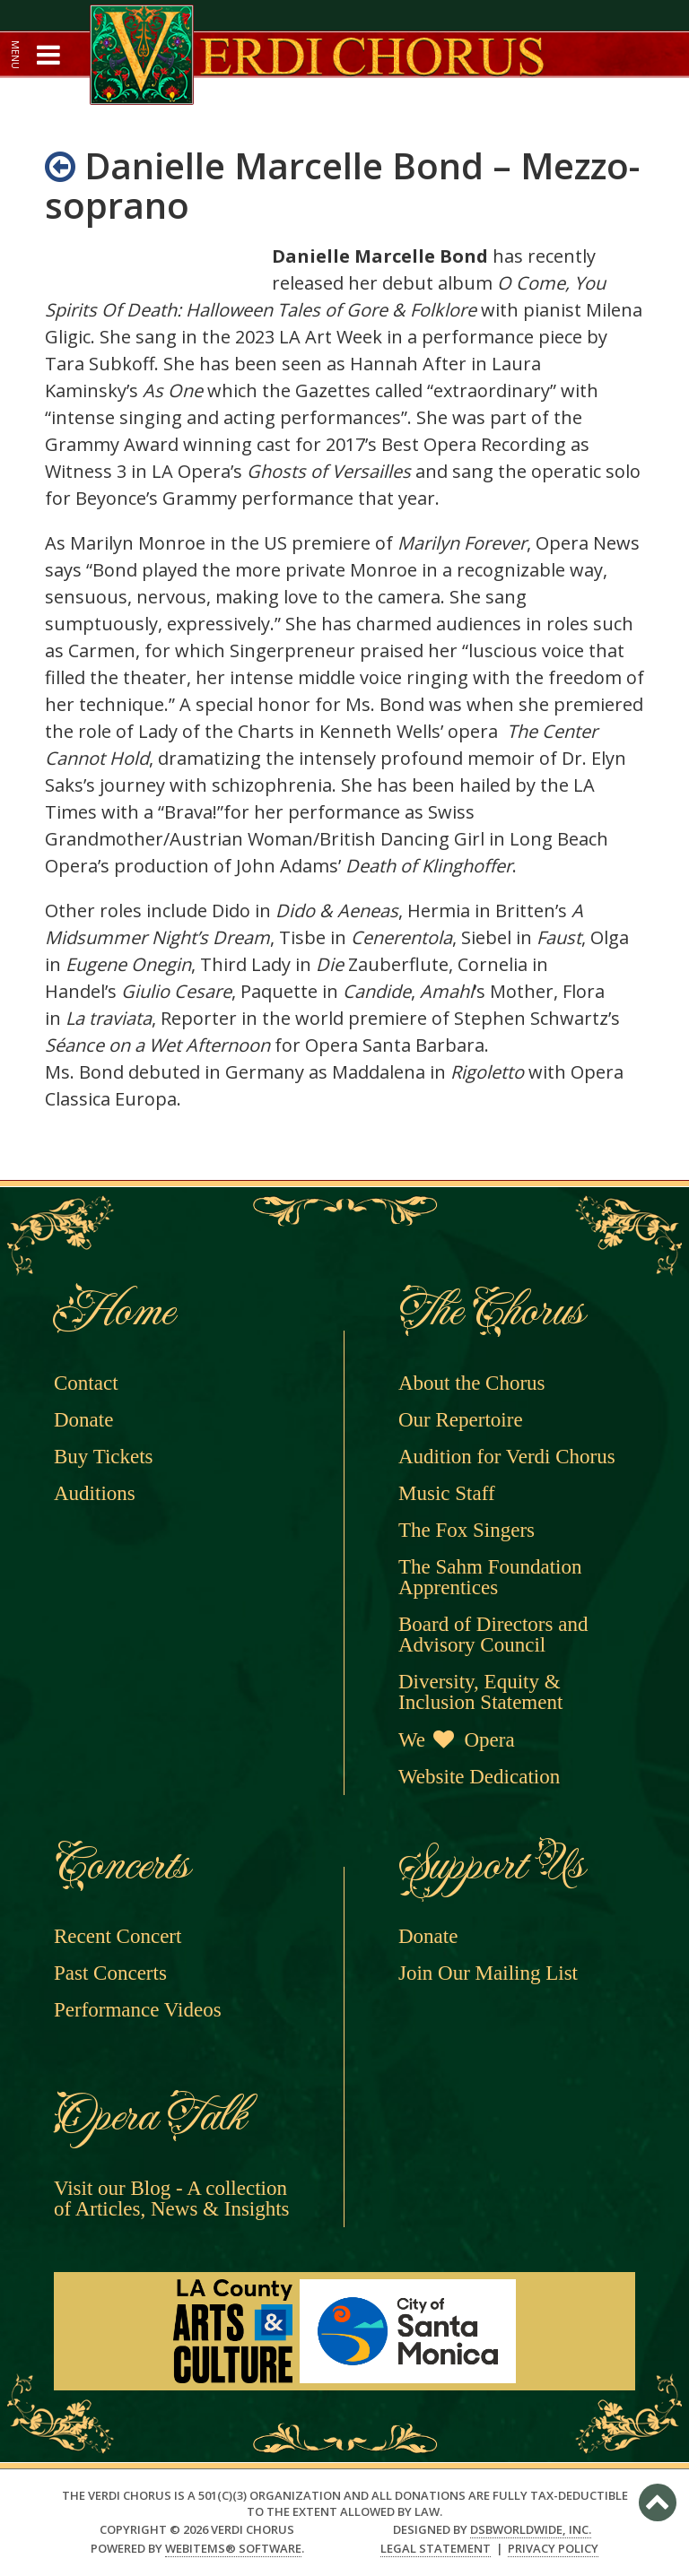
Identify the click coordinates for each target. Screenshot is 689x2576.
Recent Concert (117, 1936)
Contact (86, 1383)
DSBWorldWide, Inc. (530, 2529)
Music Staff (446, 1493)
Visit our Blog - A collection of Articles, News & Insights (172, 2198)
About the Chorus (471, 1383)
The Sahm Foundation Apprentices (489, 1577)
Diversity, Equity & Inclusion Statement (480, 1691)
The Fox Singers (466, 1530)
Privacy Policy (553, 2548)
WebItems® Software (233, 2548)
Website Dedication (479, 1776)
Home (112, 1311)
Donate (83, 1420)
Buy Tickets (103, 1456)
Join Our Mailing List (488, 1973)
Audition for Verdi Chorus (506, 1456)
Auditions (94, 1493)
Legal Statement (435, 2548)
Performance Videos (138, 2010)
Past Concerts (110, 1973)
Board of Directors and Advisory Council (493, 1634)
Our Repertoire (460, 1420)
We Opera (456, 1740)
